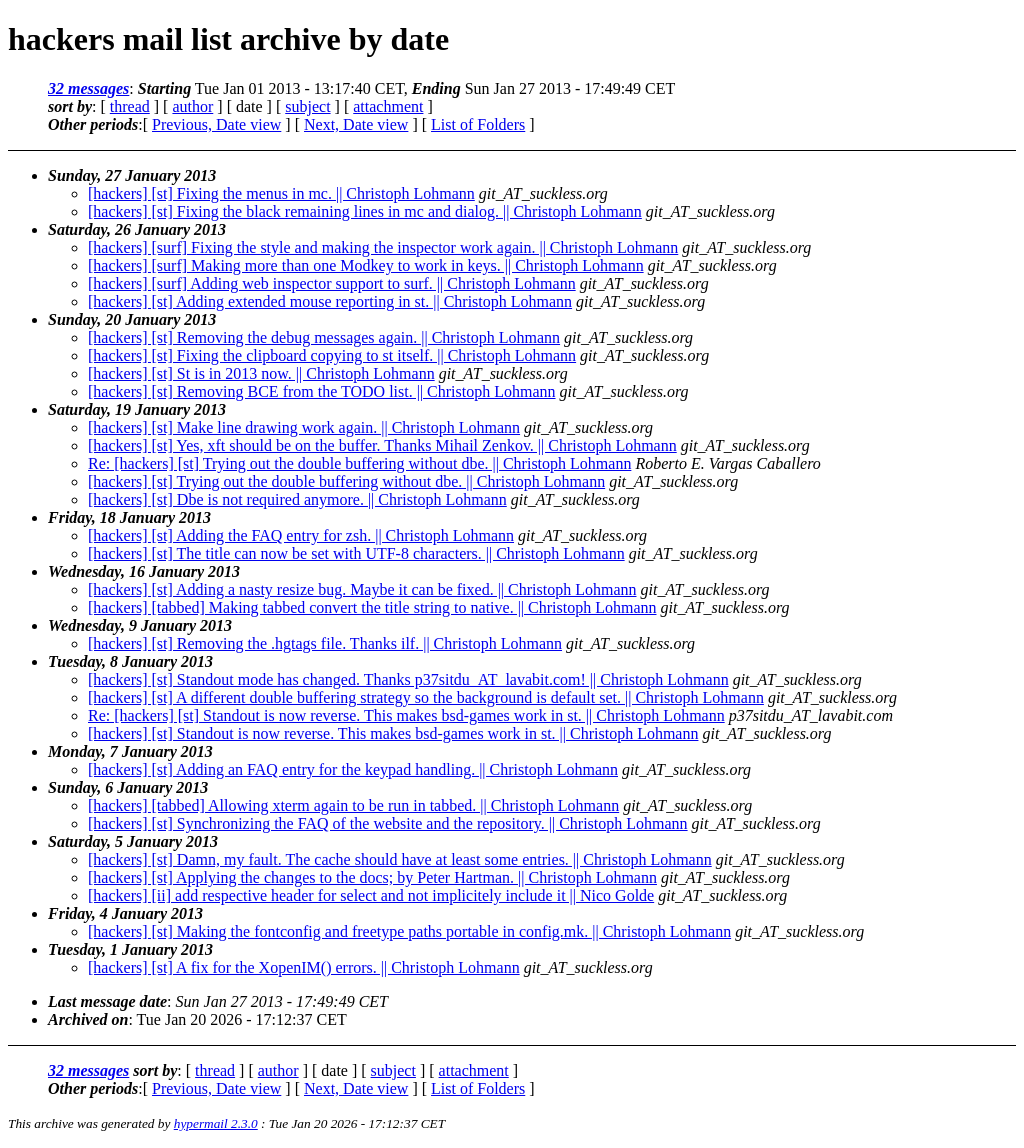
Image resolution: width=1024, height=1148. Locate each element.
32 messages (88, 88)
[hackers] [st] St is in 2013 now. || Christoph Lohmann (261, 373)
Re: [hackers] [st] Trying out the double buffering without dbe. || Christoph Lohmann (359, 463)
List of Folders (478, 124)
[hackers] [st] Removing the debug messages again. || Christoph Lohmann (324, 337)
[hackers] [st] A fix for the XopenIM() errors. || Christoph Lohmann (304, 967)
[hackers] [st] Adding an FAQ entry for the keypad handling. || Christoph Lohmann (353, 769)
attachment (388, 106)
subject (307, 106)
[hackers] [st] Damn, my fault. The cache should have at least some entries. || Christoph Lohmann (400, 859)
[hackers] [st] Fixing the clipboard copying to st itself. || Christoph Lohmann (332, 355)
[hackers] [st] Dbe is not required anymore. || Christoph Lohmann (297, 499)
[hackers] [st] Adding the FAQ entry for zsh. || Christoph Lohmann (301, 535)
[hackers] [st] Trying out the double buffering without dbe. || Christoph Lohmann (346, 481)
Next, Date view (356, 124)
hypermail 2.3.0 (216, 1123)
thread (130, 106)
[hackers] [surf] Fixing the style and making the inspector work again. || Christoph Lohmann (383, 247)
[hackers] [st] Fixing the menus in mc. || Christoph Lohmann (281, 193)
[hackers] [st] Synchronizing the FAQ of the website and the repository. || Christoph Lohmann (388, 823)
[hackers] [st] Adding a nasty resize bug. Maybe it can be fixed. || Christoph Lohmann (362, 589)
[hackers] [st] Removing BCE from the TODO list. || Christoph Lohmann (322, 391)
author (192, 106)
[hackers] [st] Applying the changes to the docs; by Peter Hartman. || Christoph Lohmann (372, 877)
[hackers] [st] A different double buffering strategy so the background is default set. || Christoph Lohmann (426, 697)
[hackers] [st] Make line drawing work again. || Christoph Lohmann (304, 427)
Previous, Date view (216, 124)
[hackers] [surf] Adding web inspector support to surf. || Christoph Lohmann (332, 283)
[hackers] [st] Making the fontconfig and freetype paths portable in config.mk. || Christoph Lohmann (409, 931)
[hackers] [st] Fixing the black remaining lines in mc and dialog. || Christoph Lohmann (365, 211)
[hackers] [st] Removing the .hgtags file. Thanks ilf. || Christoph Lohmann (325, 643)
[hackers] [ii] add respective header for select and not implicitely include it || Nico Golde (371, 895)
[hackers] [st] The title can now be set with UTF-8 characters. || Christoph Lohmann (356, 553)
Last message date (107, 1001)
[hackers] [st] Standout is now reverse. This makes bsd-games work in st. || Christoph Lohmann (393, 733)
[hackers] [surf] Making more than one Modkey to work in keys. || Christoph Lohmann (366, 265)
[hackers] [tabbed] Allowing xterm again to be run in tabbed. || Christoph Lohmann (353, 805)
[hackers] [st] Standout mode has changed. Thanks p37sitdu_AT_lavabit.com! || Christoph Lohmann (408, 679)
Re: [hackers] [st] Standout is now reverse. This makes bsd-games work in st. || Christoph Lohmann (406, 715)
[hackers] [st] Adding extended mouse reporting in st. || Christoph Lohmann (330, 301)
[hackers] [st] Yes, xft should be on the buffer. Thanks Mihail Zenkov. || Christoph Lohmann (382, 445)
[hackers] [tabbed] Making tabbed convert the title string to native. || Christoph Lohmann (372, 607)
